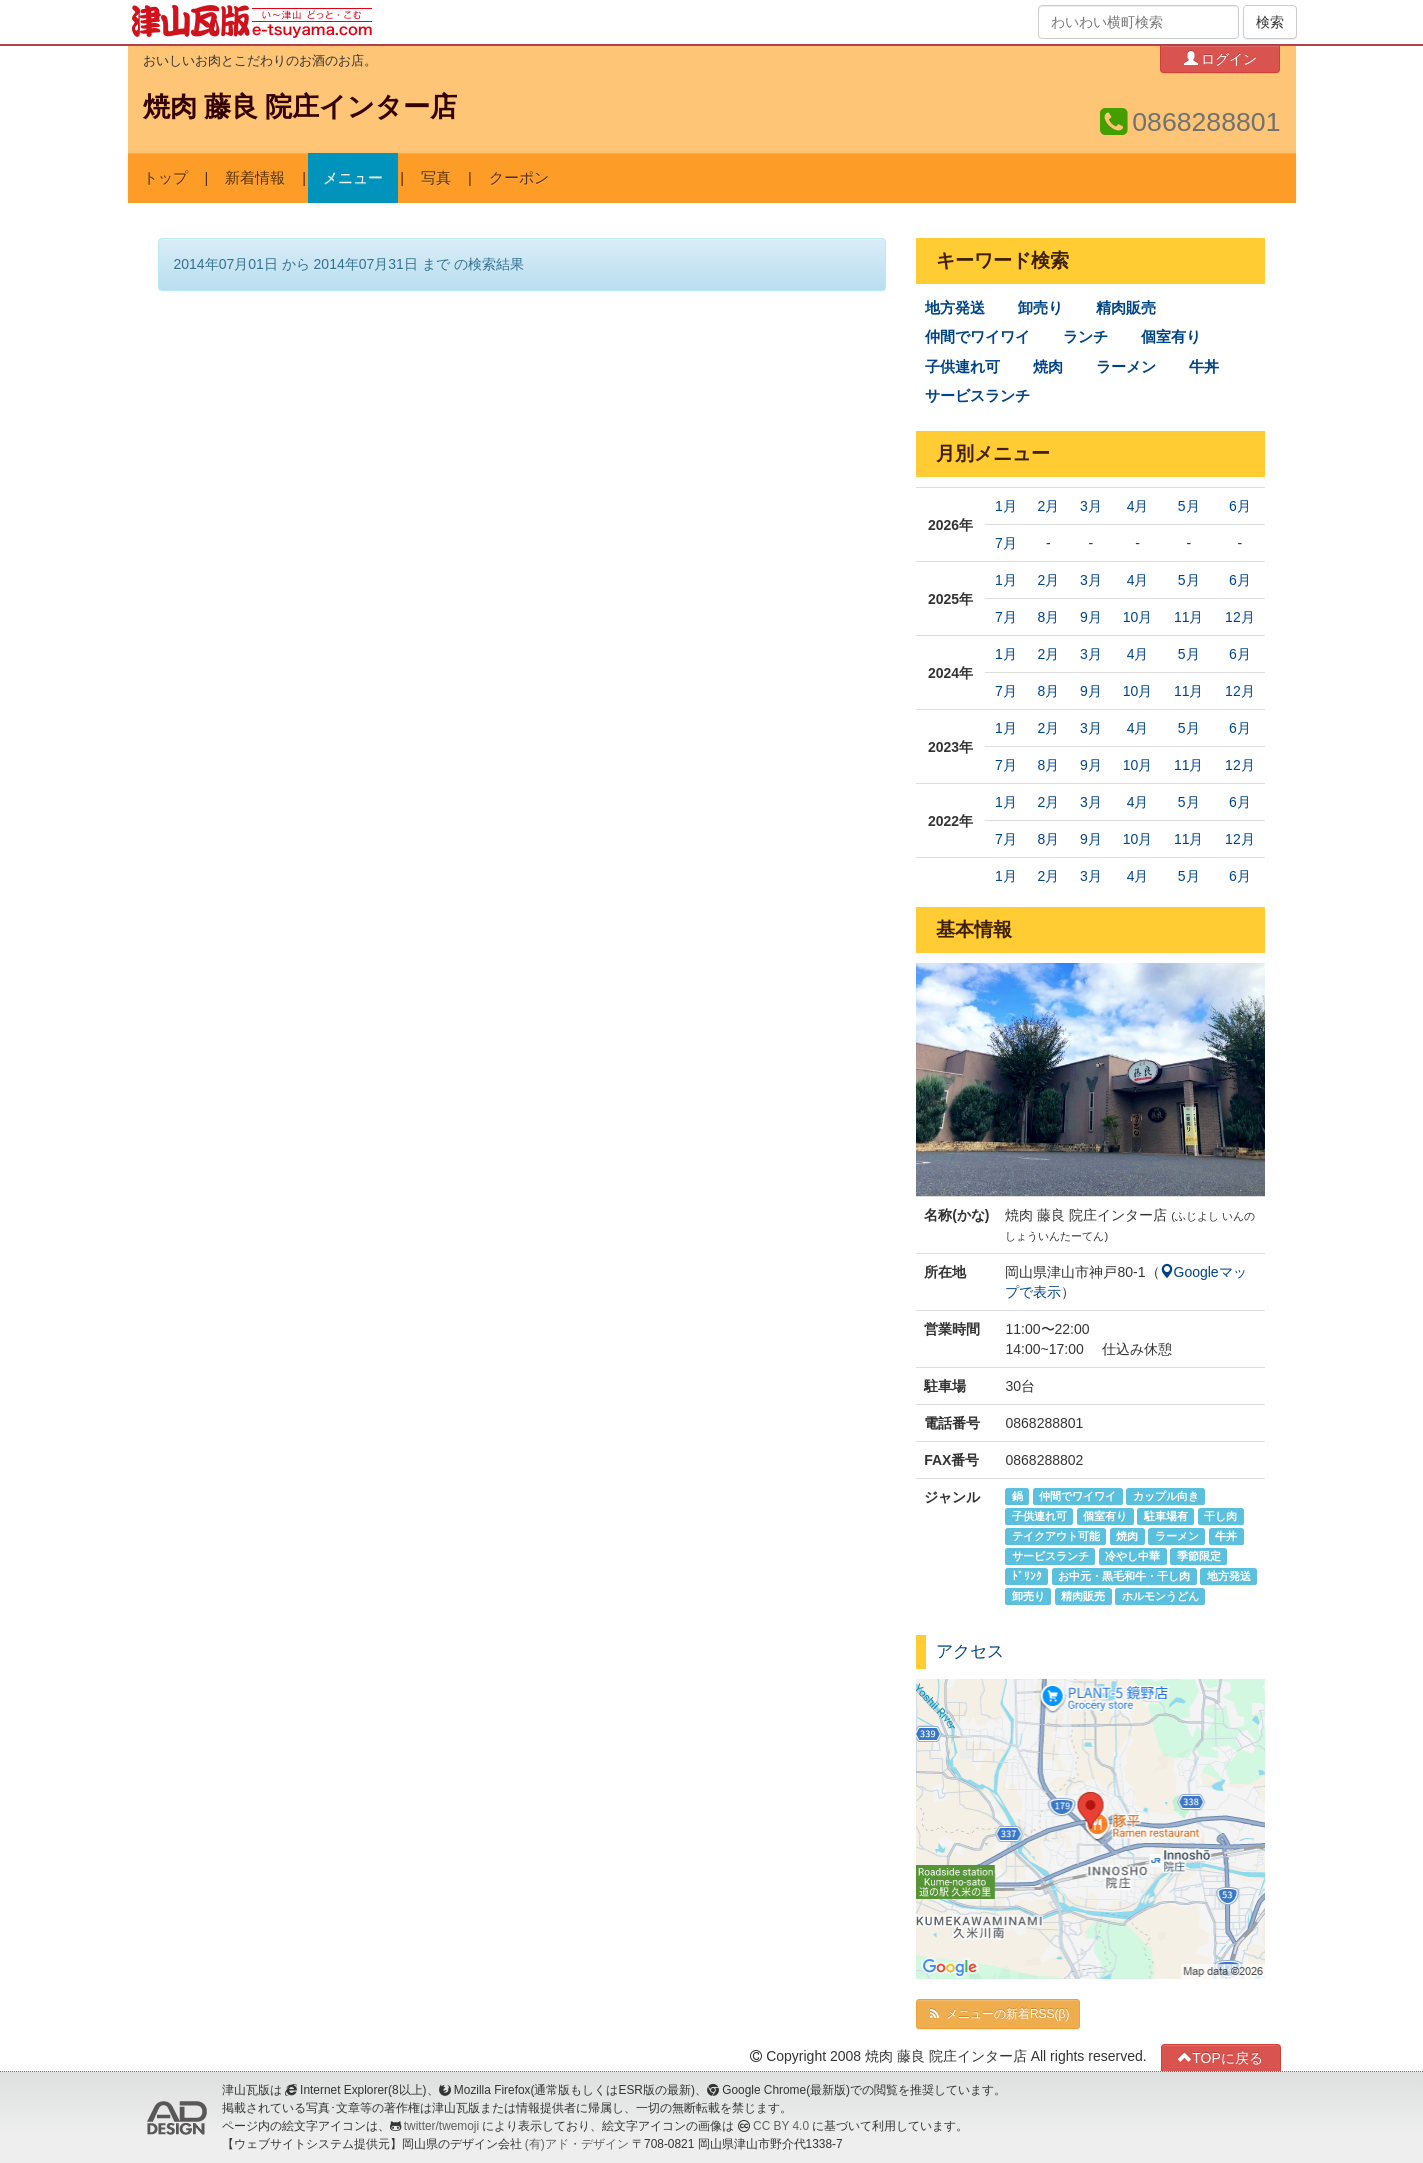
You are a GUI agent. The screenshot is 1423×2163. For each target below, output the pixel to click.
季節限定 (1199, 1556)
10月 (1138, 617)
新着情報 (255, 178)
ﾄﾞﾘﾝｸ (1027, 1576)
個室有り (1171, 337)
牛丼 (1204, 367)
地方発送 (955, 308)
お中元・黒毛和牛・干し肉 (1124, 1576)
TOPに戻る (1220, 2057)
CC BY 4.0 (781, 2126)
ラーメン (1126, 367)
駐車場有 (1166, 1516)
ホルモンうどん (1160, 1596)
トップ (165, 178)
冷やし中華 (1132, 1556)
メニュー (353, 178)
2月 (1048, 506)
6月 (1240, 506)
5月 (1189, 506)
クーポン (519, 178)
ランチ (1085, 337)
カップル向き (1166, 1496)
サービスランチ (977, 396)
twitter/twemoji (441, 2126)
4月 (1138, 506)
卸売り (1040, 308)
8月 (1048, 617)
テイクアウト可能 (1056, 1536)
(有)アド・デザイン (577, 2144)
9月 (1091, 617)
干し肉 (1220, 1516)
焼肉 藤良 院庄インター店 (300, 107)
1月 (1006, 506)
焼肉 (1048, 367)
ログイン (1221, 58)
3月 (1091, 506)
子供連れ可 (962, 367)
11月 (1189, 617)
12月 (1240, 617)
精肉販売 (1126, 308)
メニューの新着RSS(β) (998, 2014)
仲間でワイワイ (977, 337)
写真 (436, 178)
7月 (1006, 543)
